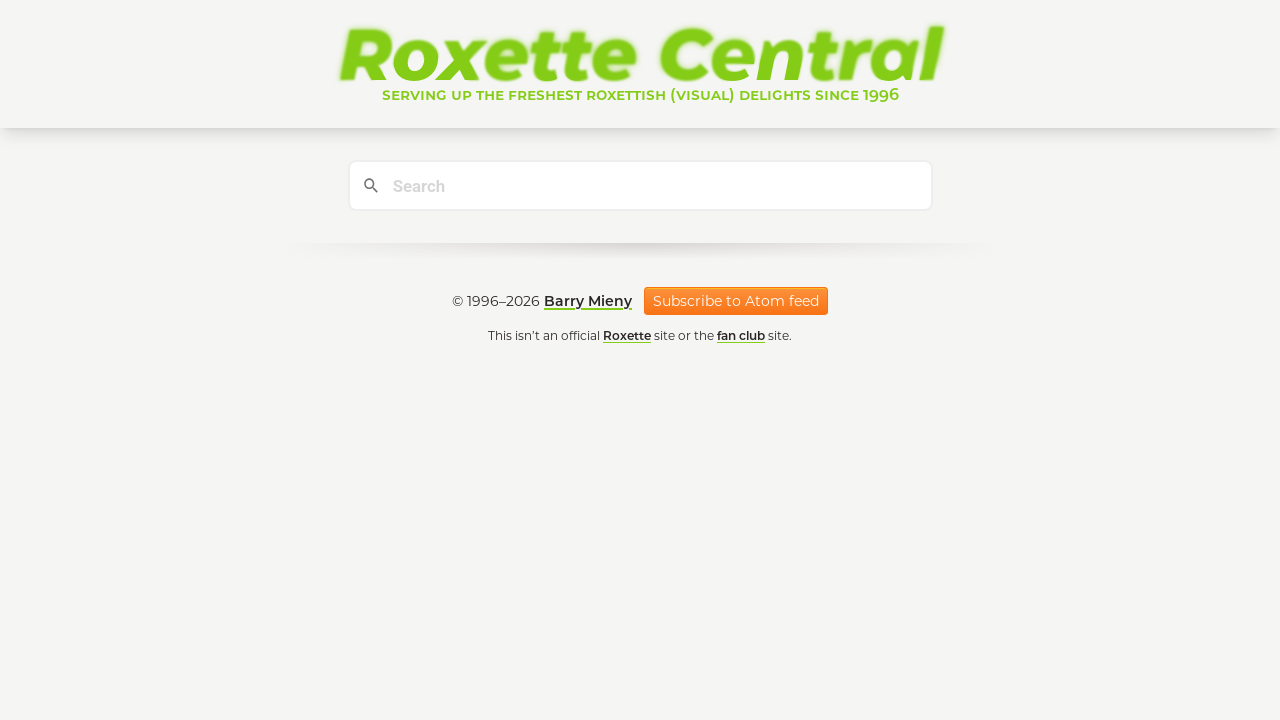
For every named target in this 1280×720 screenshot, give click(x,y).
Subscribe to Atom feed (736, 301)
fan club (741, 335)
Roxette (627, 335)
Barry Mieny (588, 301)
